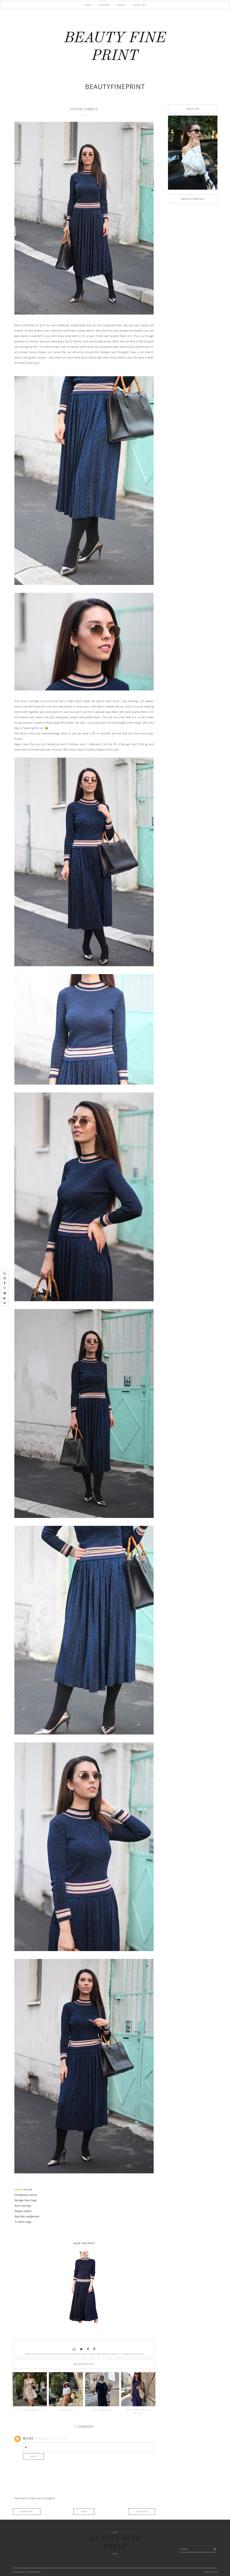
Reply (33, 2456)
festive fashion (51, 2354)
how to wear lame (91, 2354)
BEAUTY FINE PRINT (30, 2572)
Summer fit (65, 2409)
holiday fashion (70, 2354)
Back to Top (211, 2572)
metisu (106, 2354)
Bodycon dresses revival (138, 2411)
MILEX (28, 2438)
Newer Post (26, 2511)
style (141, 2354)
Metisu (18, 2189)
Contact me (139, 5)
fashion (37, 2354)
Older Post (142, 2511)
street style (130, 2354)
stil (120, 2354)
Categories (104, 5)
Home (88, 5)
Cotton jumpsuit (29, 2409)
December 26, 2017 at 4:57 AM (50, 2438)
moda (114, 2354)
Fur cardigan (102, 2409)
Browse (121, 5)
